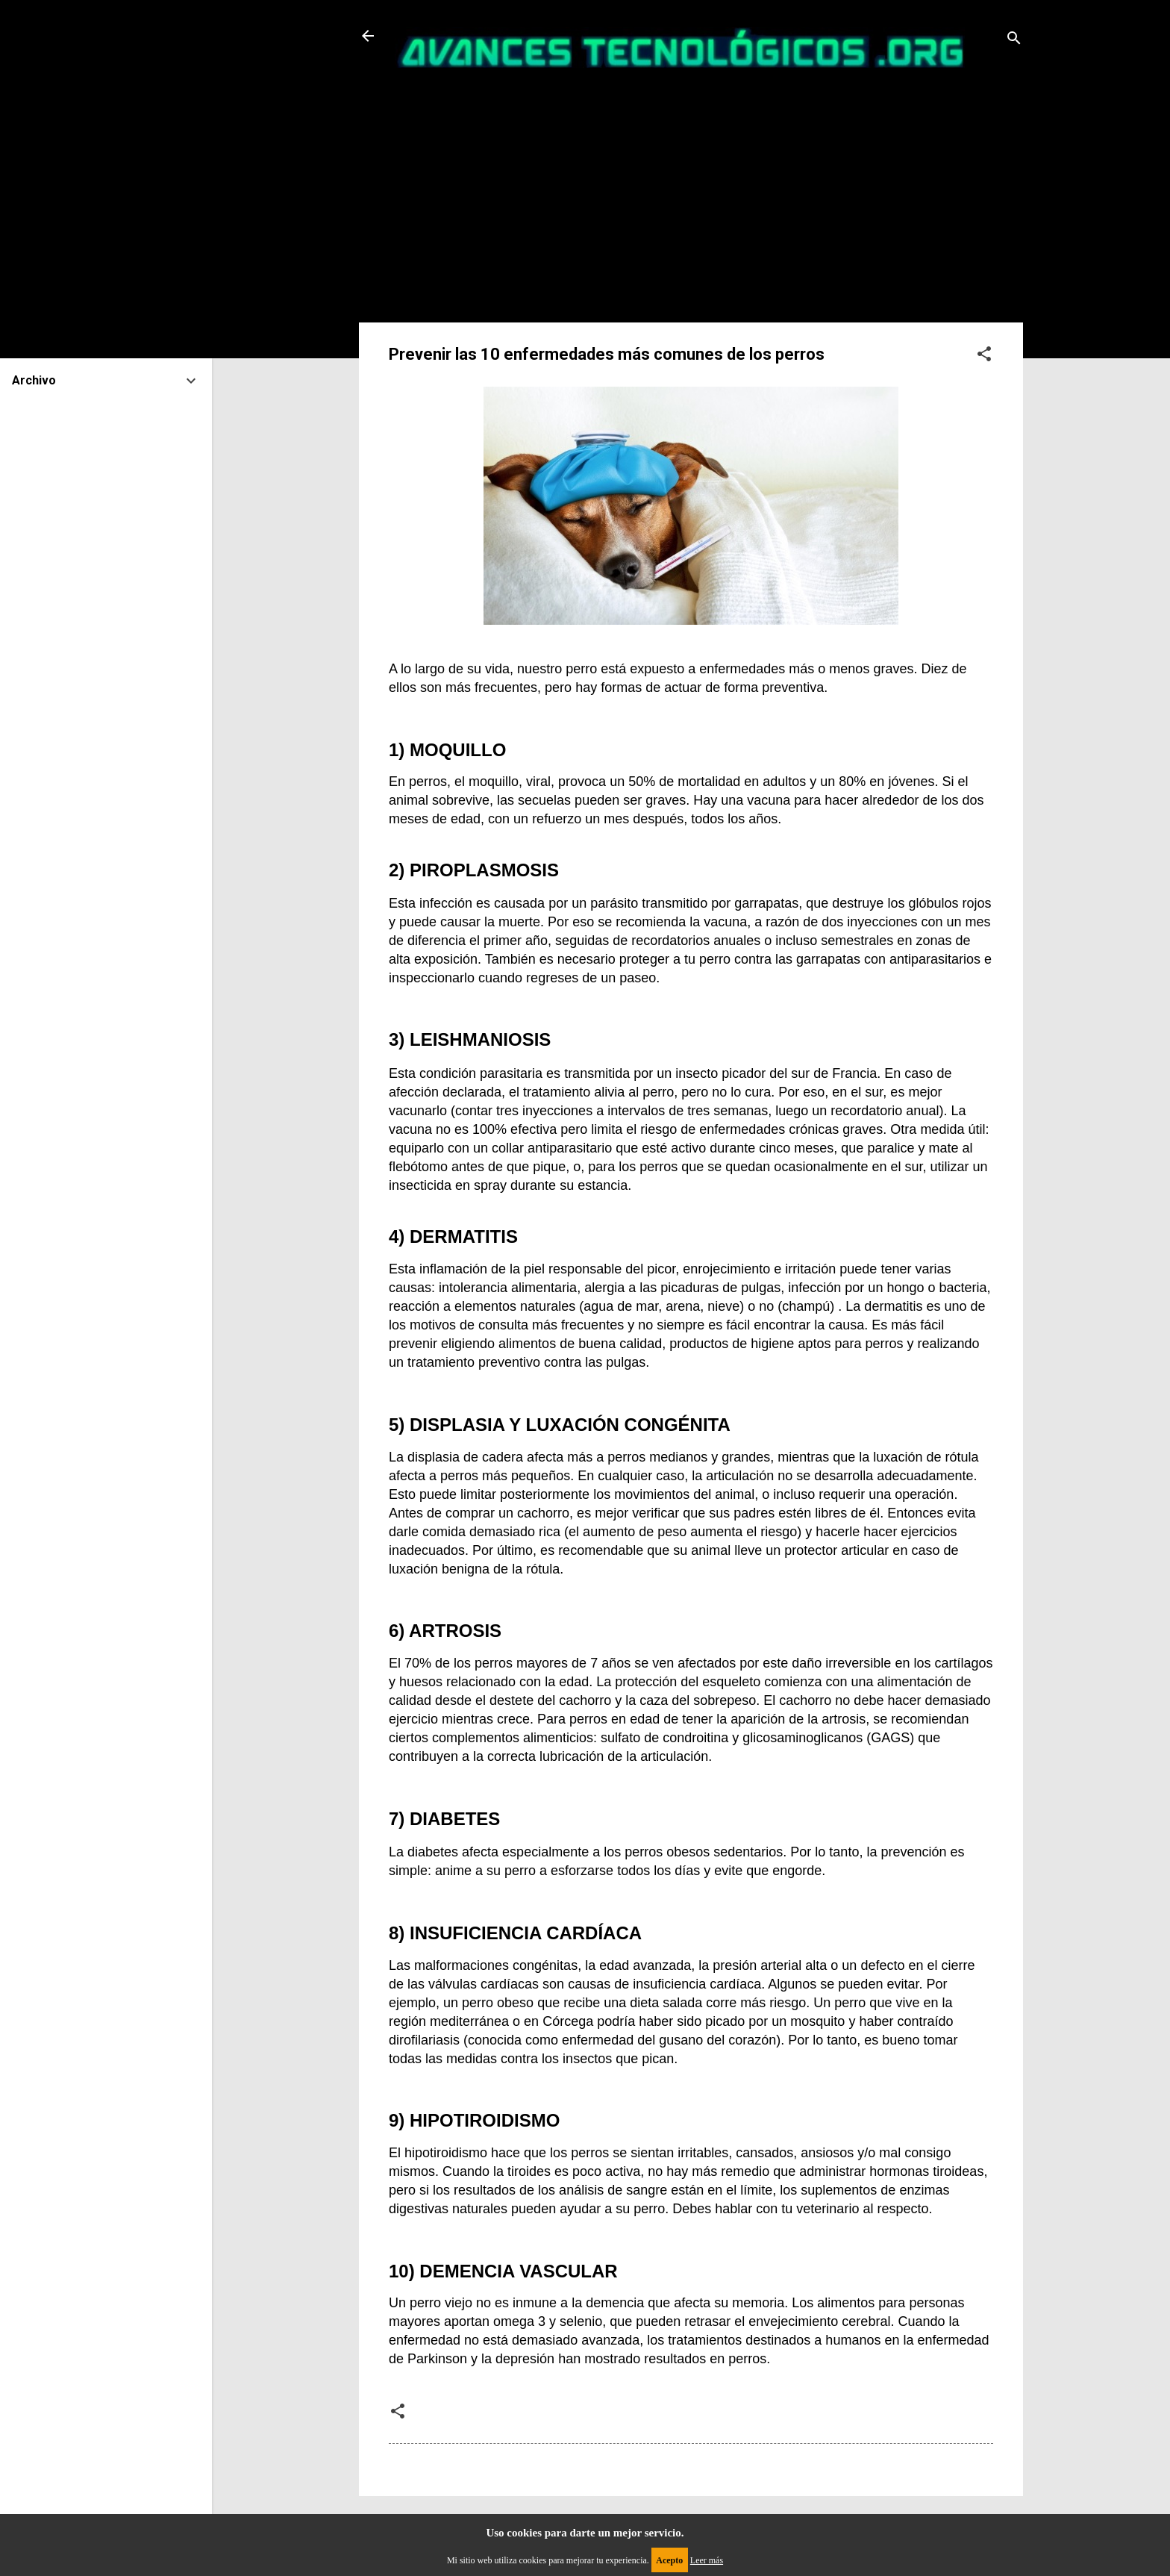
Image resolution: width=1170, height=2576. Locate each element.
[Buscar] (1014, 40)
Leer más (706, 2560)
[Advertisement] (691, 210)
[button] (984, 356)
